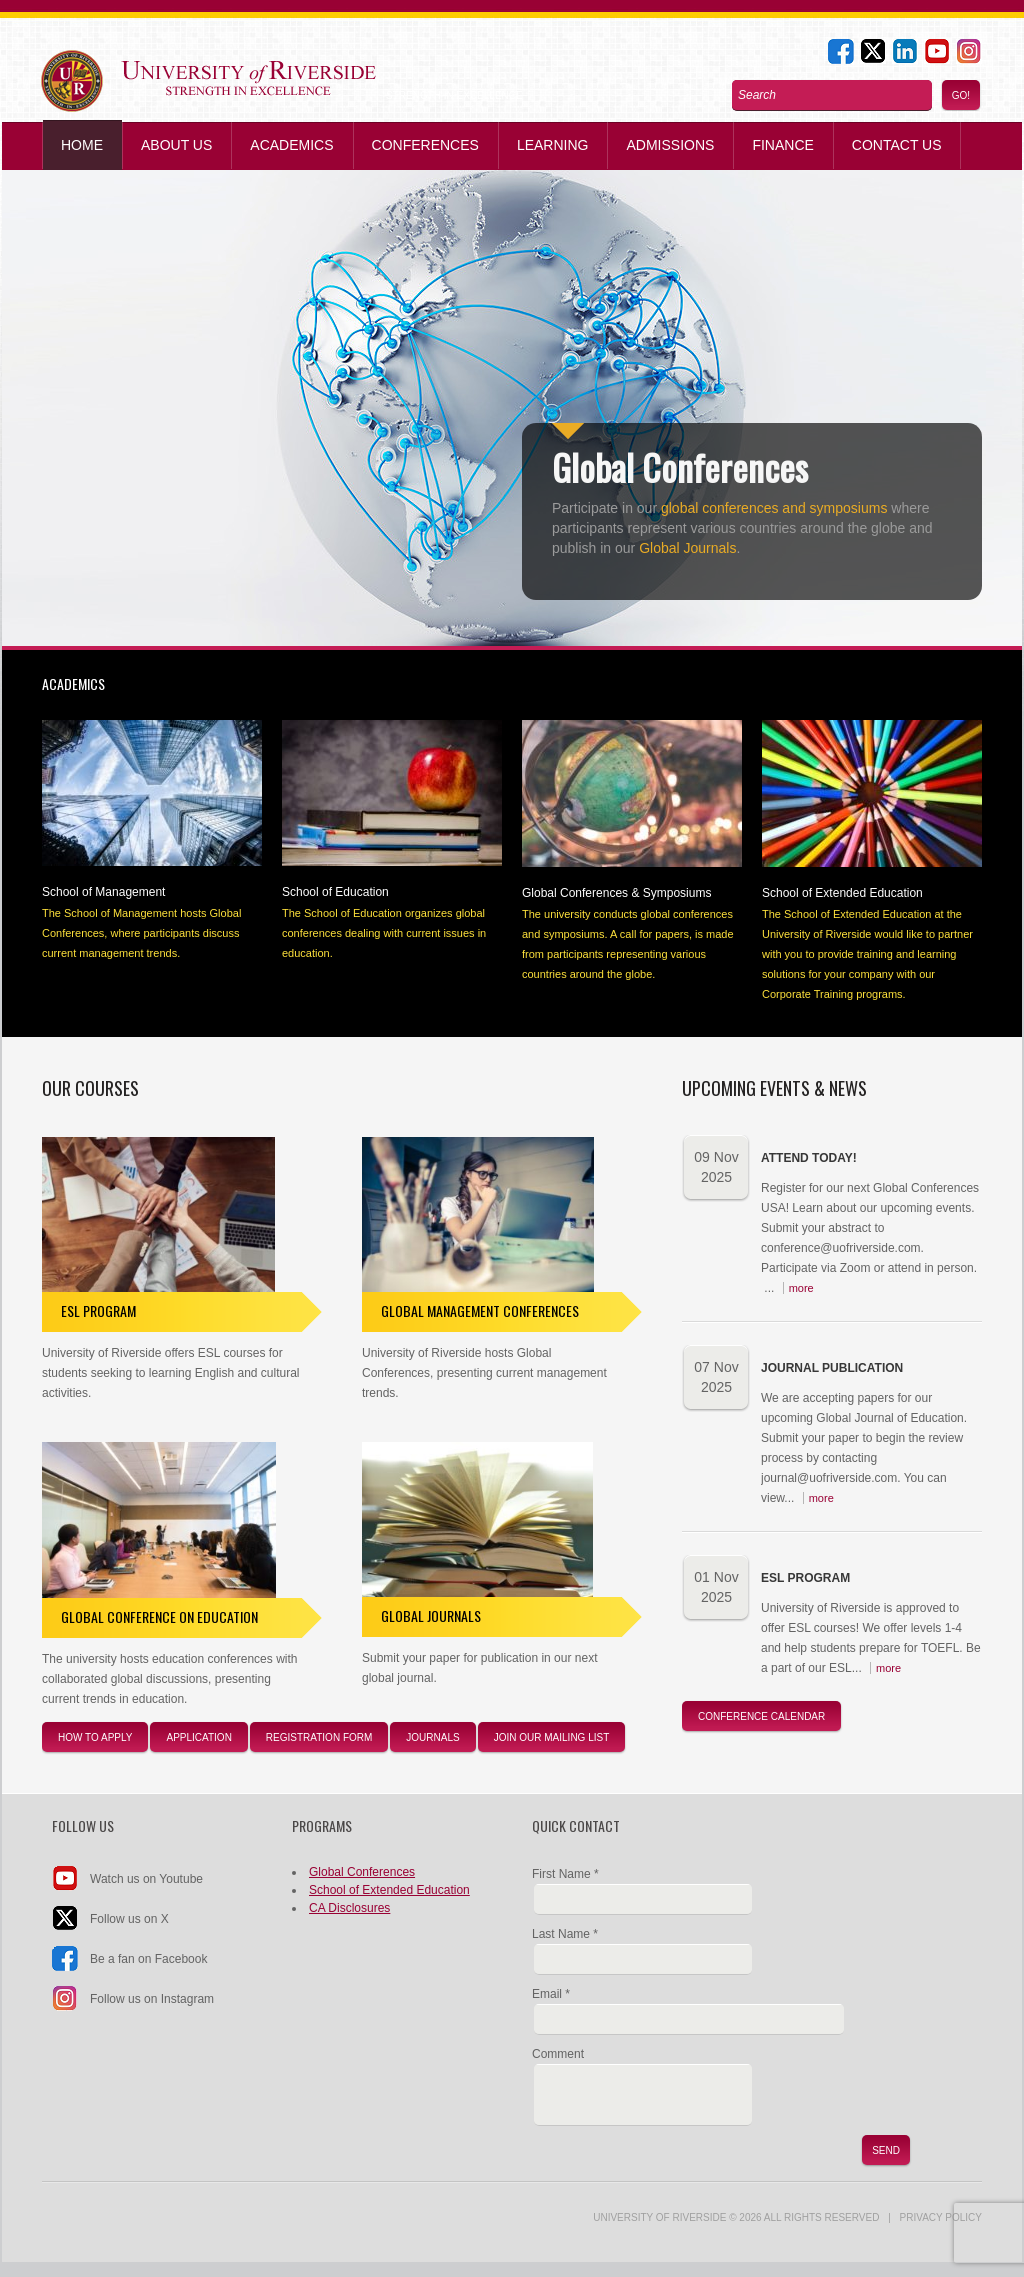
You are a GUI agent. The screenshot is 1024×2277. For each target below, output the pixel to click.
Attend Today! (809, 1158)
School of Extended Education (842, 893)
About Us (176, 145)
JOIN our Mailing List (552, 1737)
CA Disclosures (349, 1908)
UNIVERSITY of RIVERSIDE (659, 2217)
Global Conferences (362, 1872)
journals (432, 1737)
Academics (291, 145)
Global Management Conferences (480, 1310)
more (801, 1288)
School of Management (103, 892)
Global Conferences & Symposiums (616, 893)
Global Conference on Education (159, 1616)
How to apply (95, 1737)
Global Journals (687, 548)
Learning (553, 145)
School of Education (335, 892)
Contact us (897, 145)
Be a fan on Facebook (148, 1959)
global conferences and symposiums (774, 508)
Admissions (670, 145)
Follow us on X (129, 1919)
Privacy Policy (941, 2217)
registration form (319, 1737)
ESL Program (98, 1310)
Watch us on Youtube (146, 1879)
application (198, 1737)
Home (82, 145)
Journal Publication (832, 1368)
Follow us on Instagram (152, 1999)
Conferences (425, 145)
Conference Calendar (761, 1716)
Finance (782, 145)
